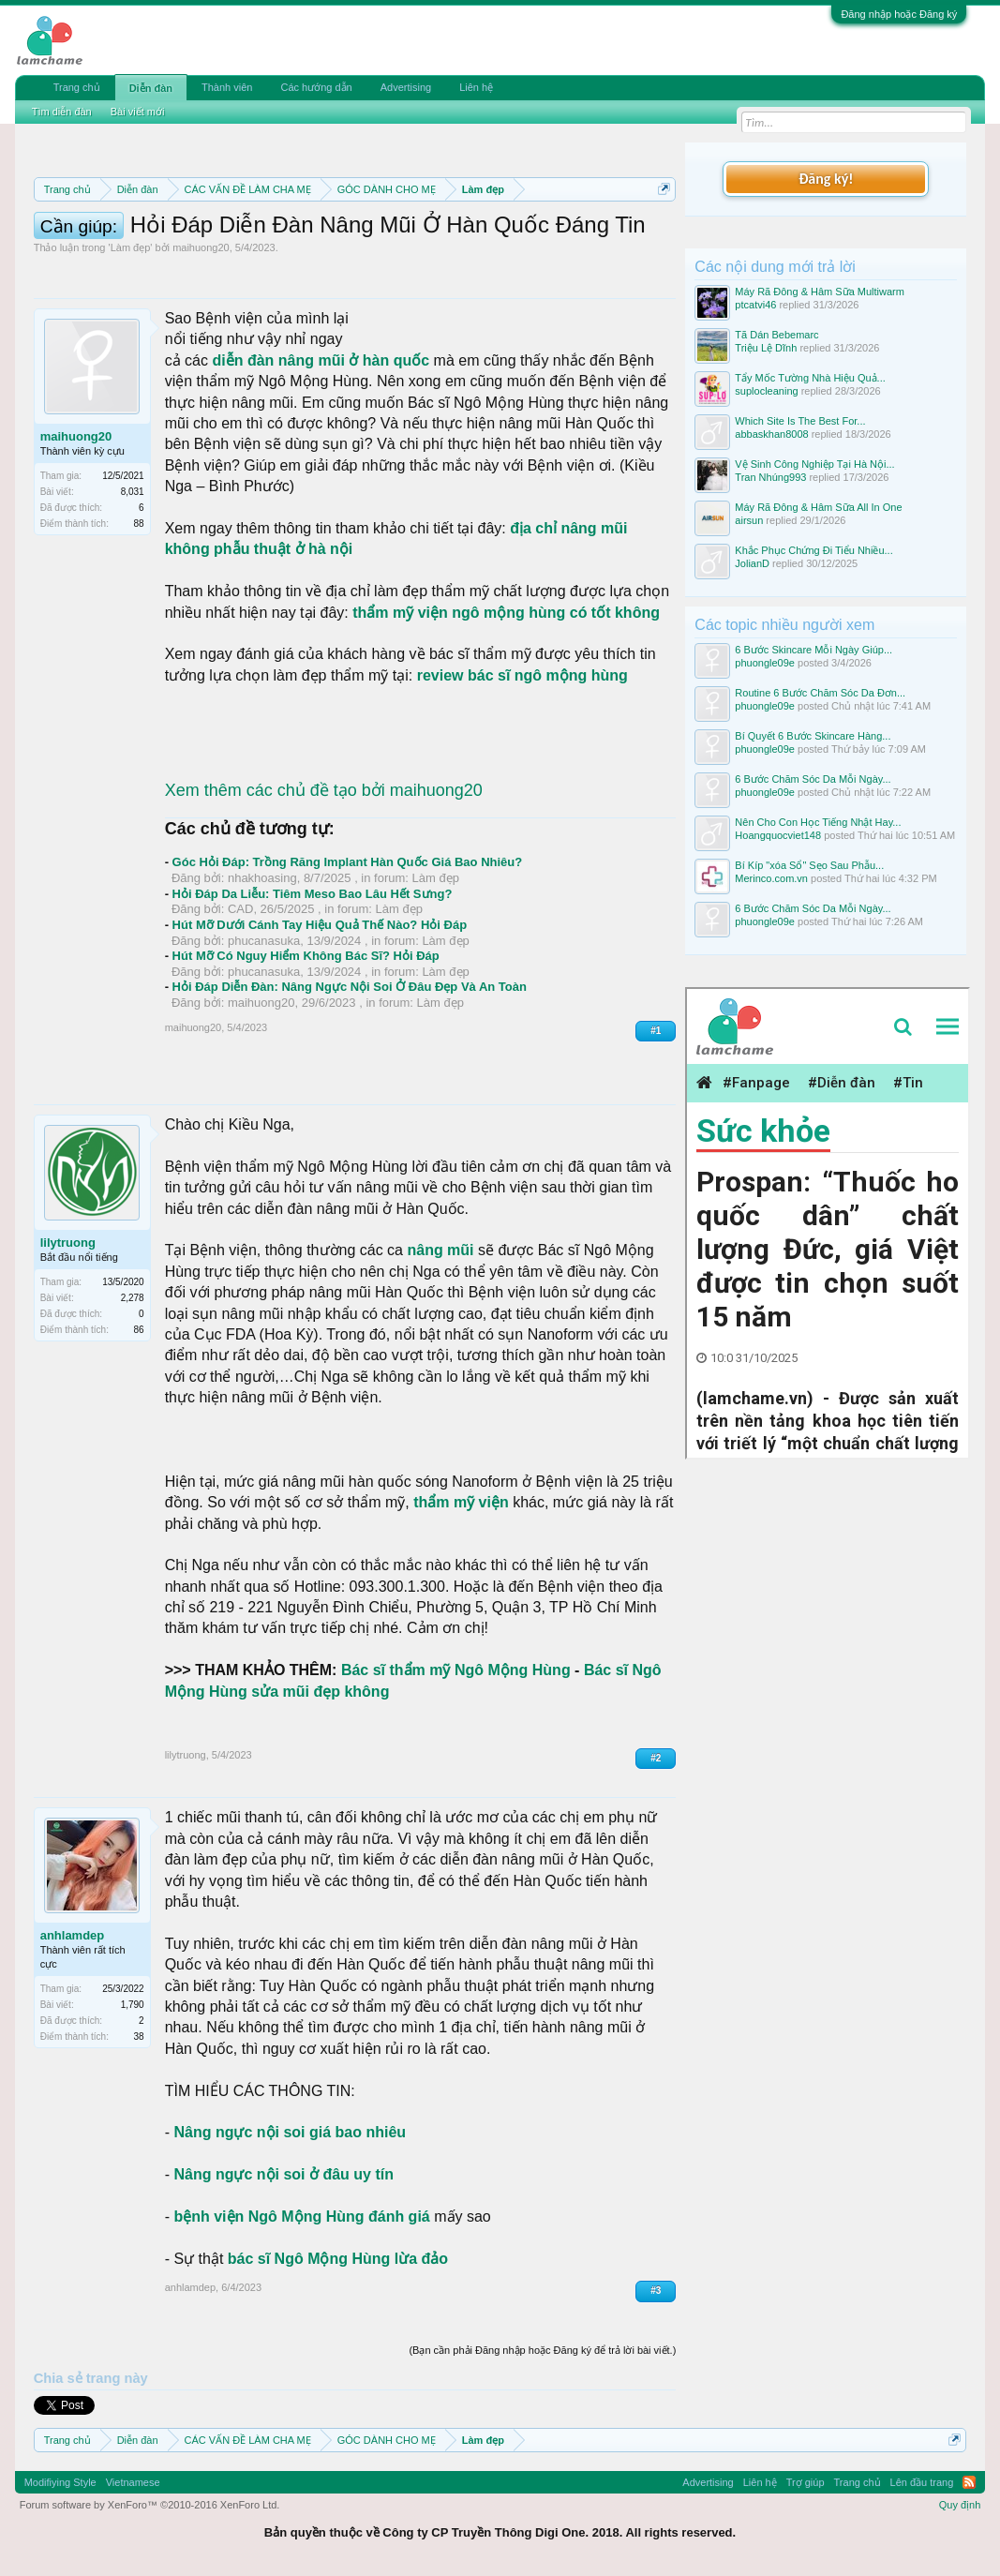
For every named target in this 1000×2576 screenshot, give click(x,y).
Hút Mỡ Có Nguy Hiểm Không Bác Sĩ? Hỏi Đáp (306, 956)
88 (139, 523)
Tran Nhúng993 (770, 477)
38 (139, 2036)
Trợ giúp (805, 2482)
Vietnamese (133, 2482)
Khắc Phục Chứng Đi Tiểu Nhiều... (813, 550)
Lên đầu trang (922, 2482)
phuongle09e (765, 662)
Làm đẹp (131, 247)
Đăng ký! (826, 178)
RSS (969, 2482)
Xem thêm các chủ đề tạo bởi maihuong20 (324, 790)
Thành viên (226, 87)
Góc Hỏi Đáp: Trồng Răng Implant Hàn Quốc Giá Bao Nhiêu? (347, 862)
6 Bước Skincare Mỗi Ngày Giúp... (813, 649)
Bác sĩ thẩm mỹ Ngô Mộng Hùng (456, 1670)
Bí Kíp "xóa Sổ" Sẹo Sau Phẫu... (809, 865)
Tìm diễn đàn (62, 111)
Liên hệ (476, 87)
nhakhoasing (262, 878)
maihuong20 (201, 247)
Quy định (960, 2504)
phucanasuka (264, 941)
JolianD (752, 563)
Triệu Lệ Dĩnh (766, 347)
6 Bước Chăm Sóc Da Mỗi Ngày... (812, 779)
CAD (240, 909)
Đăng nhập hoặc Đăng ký (899, 14)
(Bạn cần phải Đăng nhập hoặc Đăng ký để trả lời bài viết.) (542, 2350)
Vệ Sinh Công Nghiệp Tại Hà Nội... (814, 464)
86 (139, 1330)
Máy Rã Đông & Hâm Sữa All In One (818, 507)
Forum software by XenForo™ (150, 2504)
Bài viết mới (138, 111)
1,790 (132, 2004)
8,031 (132, 492)
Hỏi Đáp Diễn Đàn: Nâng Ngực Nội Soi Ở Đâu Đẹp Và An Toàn (349, 987)
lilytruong (68, 1243)
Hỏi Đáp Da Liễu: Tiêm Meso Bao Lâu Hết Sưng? (312, 894)
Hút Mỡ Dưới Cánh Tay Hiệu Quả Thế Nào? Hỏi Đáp (319, 925)
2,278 (132, 1298)
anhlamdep (72, 1935)
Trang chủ (76, 87)
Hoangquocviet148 (778, 835)
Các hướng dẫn (315, 87)
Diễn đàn (150, 88)
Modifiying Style (60, 2482)
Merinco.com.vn (771, 878)
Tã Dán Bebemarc (776, 334)
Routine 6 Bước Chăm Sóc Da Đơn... (820, 692)
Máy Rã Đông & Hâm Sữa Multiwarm (819, 291)
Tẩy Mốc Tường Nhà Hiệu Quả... (810, 377)
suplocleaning (766, 391)
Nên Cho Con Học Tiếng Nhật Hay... (818, 822)
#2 (655, 1758)
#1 (655, 1031)
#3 (655, 2290)
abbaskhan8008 (771, 434)
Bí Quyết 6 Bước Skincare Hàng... (812, 735)
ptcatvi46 (755, 304)
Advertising (406, 87)
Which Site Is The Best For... (800, 421)
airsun (749, 520)
